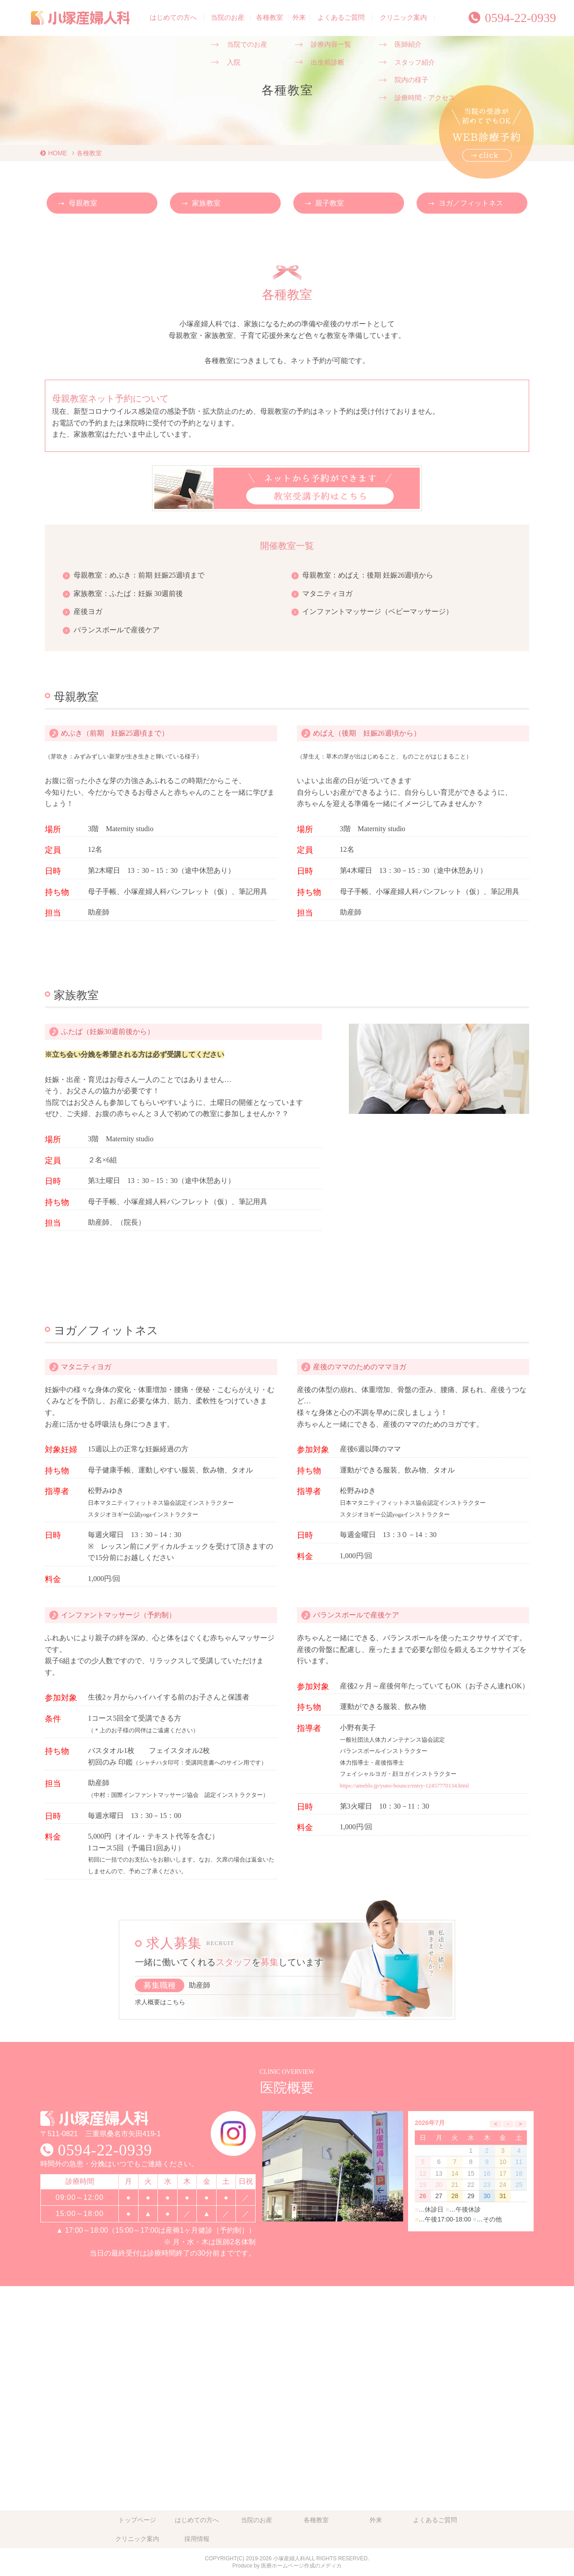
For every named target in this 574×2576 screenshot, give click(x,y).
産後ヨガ (88, 611)
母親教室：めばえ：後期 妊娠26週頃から (367, 575)
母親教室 (83, 203)
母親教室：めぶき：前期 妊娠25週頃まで (139, 575)
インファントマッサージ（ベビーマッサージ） (377, 611)
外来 (299, 17)
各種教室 (269, 17)
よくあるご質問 (341, 17)
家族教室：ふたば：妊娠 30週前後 (128, 593)
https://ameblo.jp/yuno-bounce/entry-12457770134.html (404, 1786)
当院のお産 (227, 17)
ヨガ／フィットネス (471, 203)
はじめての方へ (173, 17)
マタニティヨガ (327, 593)
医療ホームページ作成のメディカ (301, 2566)
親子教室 (329, 203)
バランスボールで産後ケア (117, 630)
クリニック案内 (403, 17)
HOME (57, 153)
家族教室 (206, 203)
